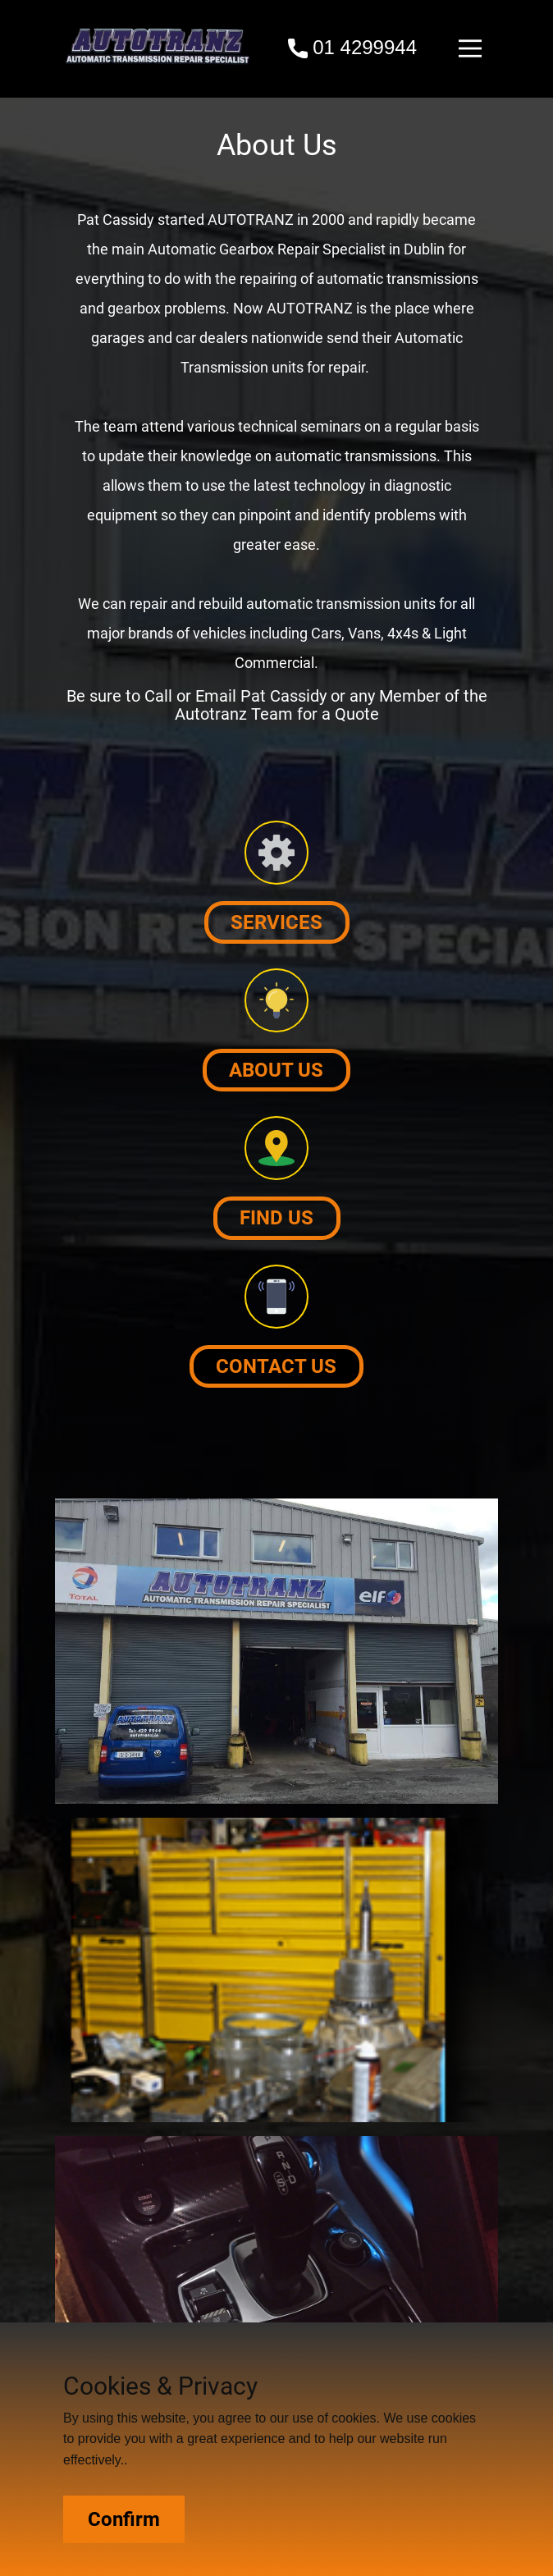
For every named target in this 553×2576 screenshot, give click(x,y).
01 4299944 (352, 47)
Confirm (124, 2519)
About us (276, 1070)
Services (276, 922)
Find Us (276, 1217)
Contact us (276, 1366)
